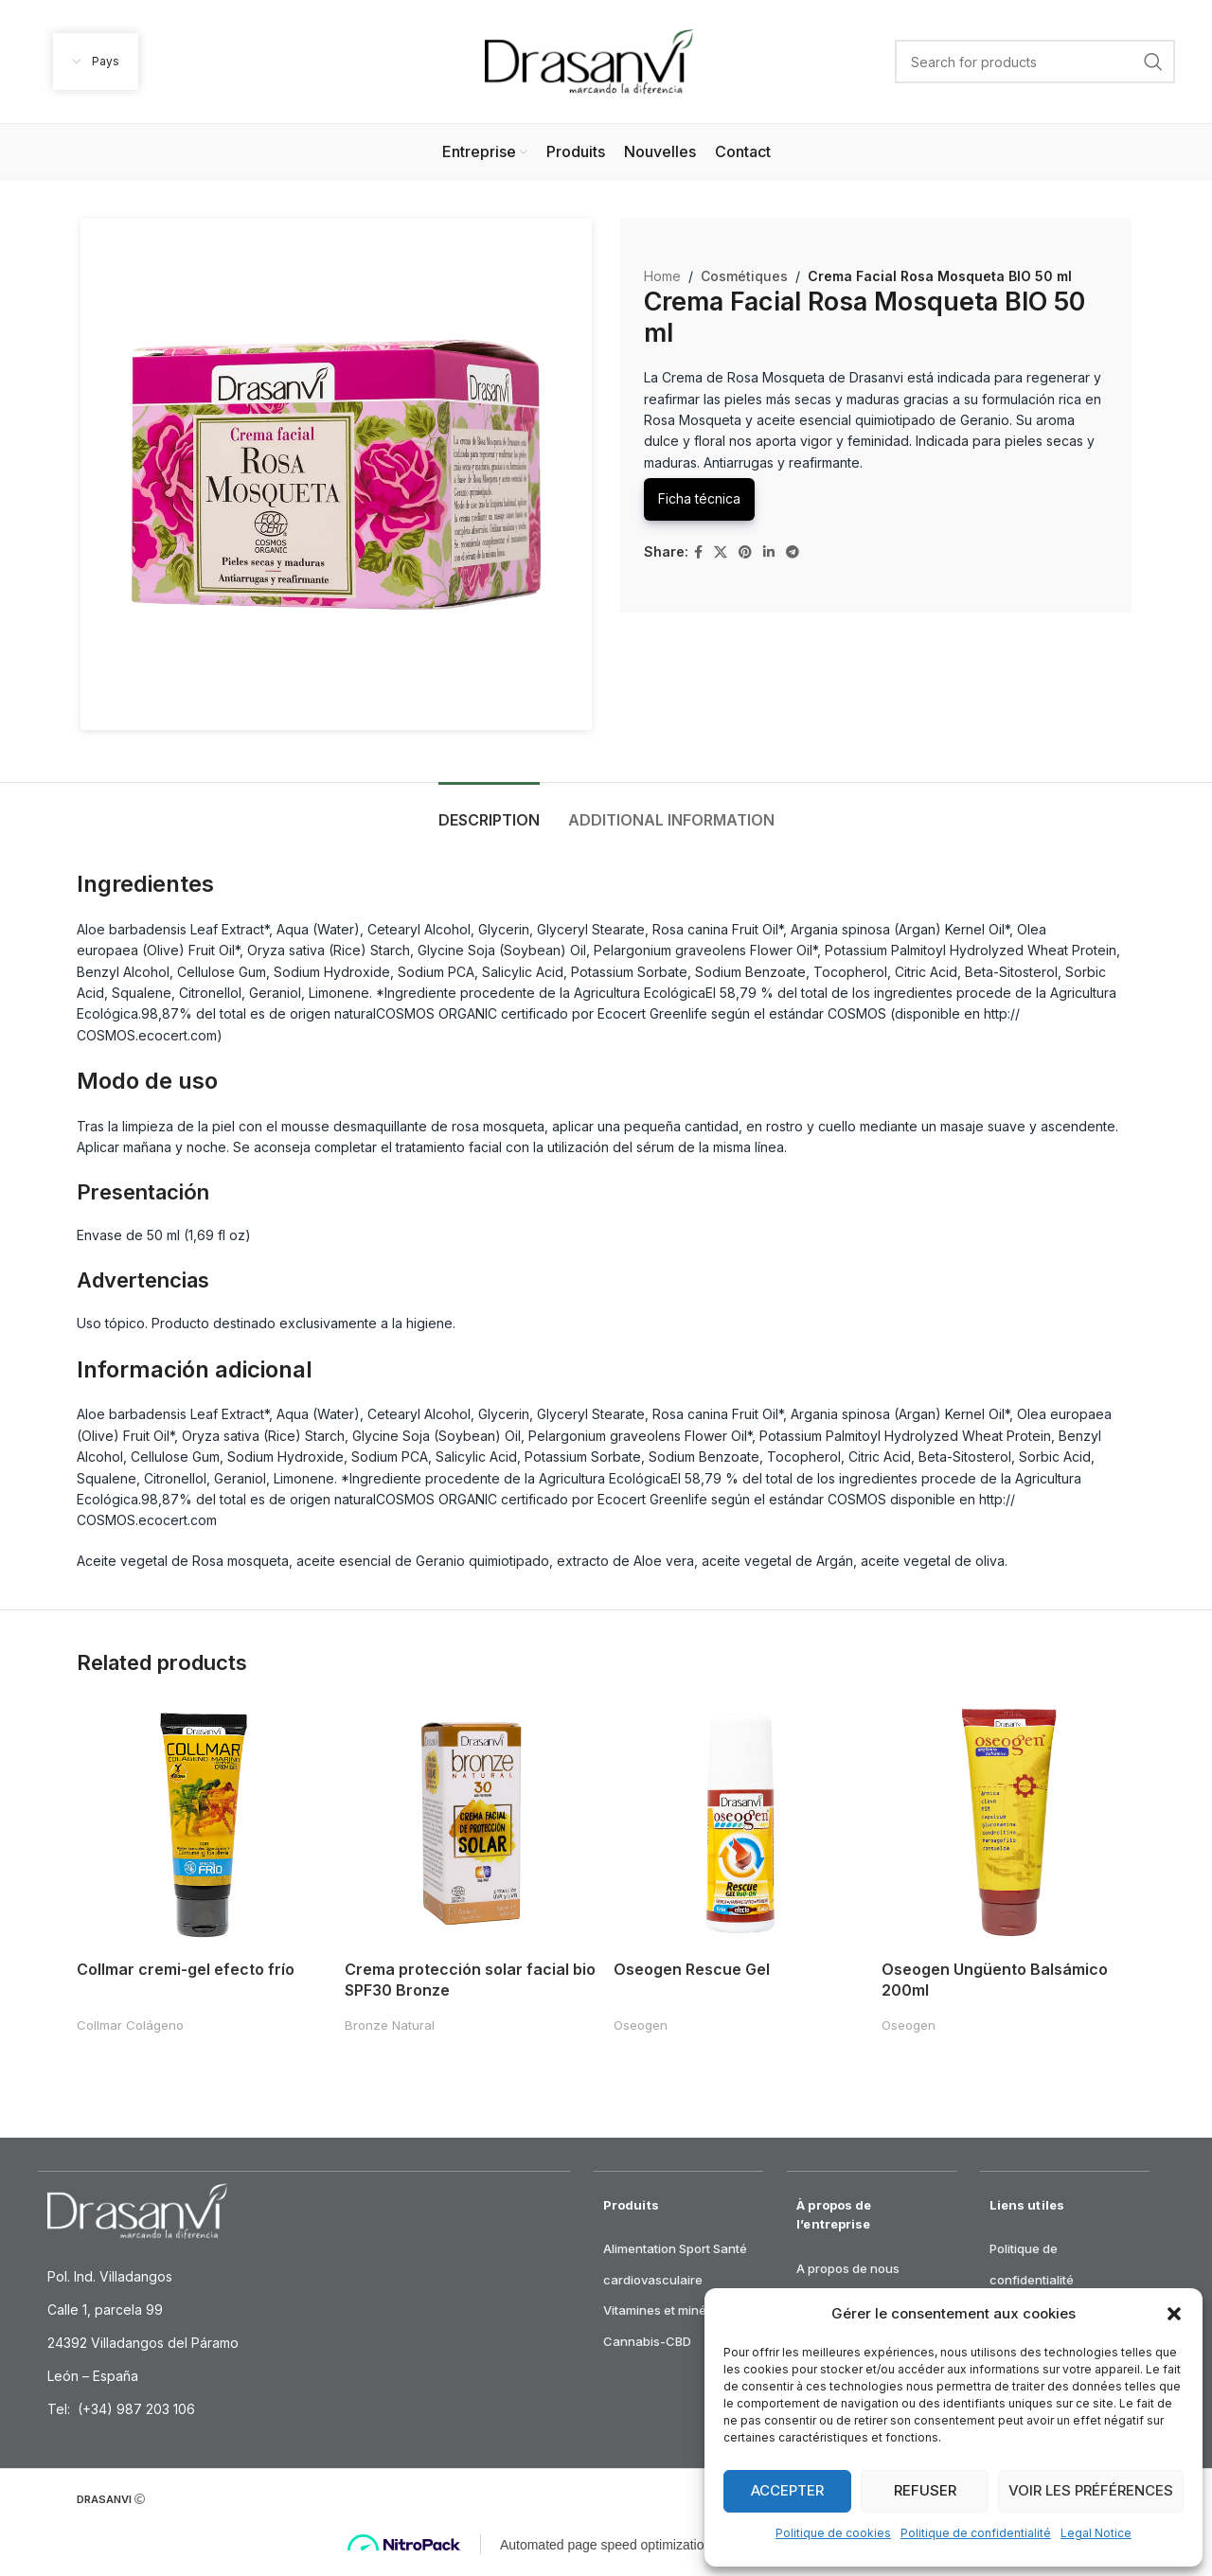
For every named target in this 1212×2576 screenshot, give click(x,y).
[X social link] (720, 552)
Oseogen (642, 2022)
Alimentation (639, 2239)
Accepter (787, 2490)
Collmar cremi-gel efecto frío (185, 1966)
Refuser (925, 2490)
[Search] (1035, 61)
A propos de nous (848, 2259)
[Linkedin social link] (769, 552)
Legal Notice (1096, 2533)
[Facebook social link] (698, 552)
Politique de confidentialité (975, 2533)
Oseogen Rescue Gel (693, 1966)
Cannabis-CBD (647, 2332)
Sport (694, 2239)
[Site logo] (589, 60)
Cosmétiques (741, 276)
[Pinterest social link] (745, 552)
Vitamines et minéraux (668, 2301)
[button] (1174, 2313)
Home (662, 276)
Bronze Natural (391, 2022)
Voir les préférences (1090, 2490)
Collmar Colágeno (130, 2022)
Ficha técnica (699, 498)
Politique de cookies (833, 2533)
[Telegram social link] (792, 552)
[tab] (489, 811)
